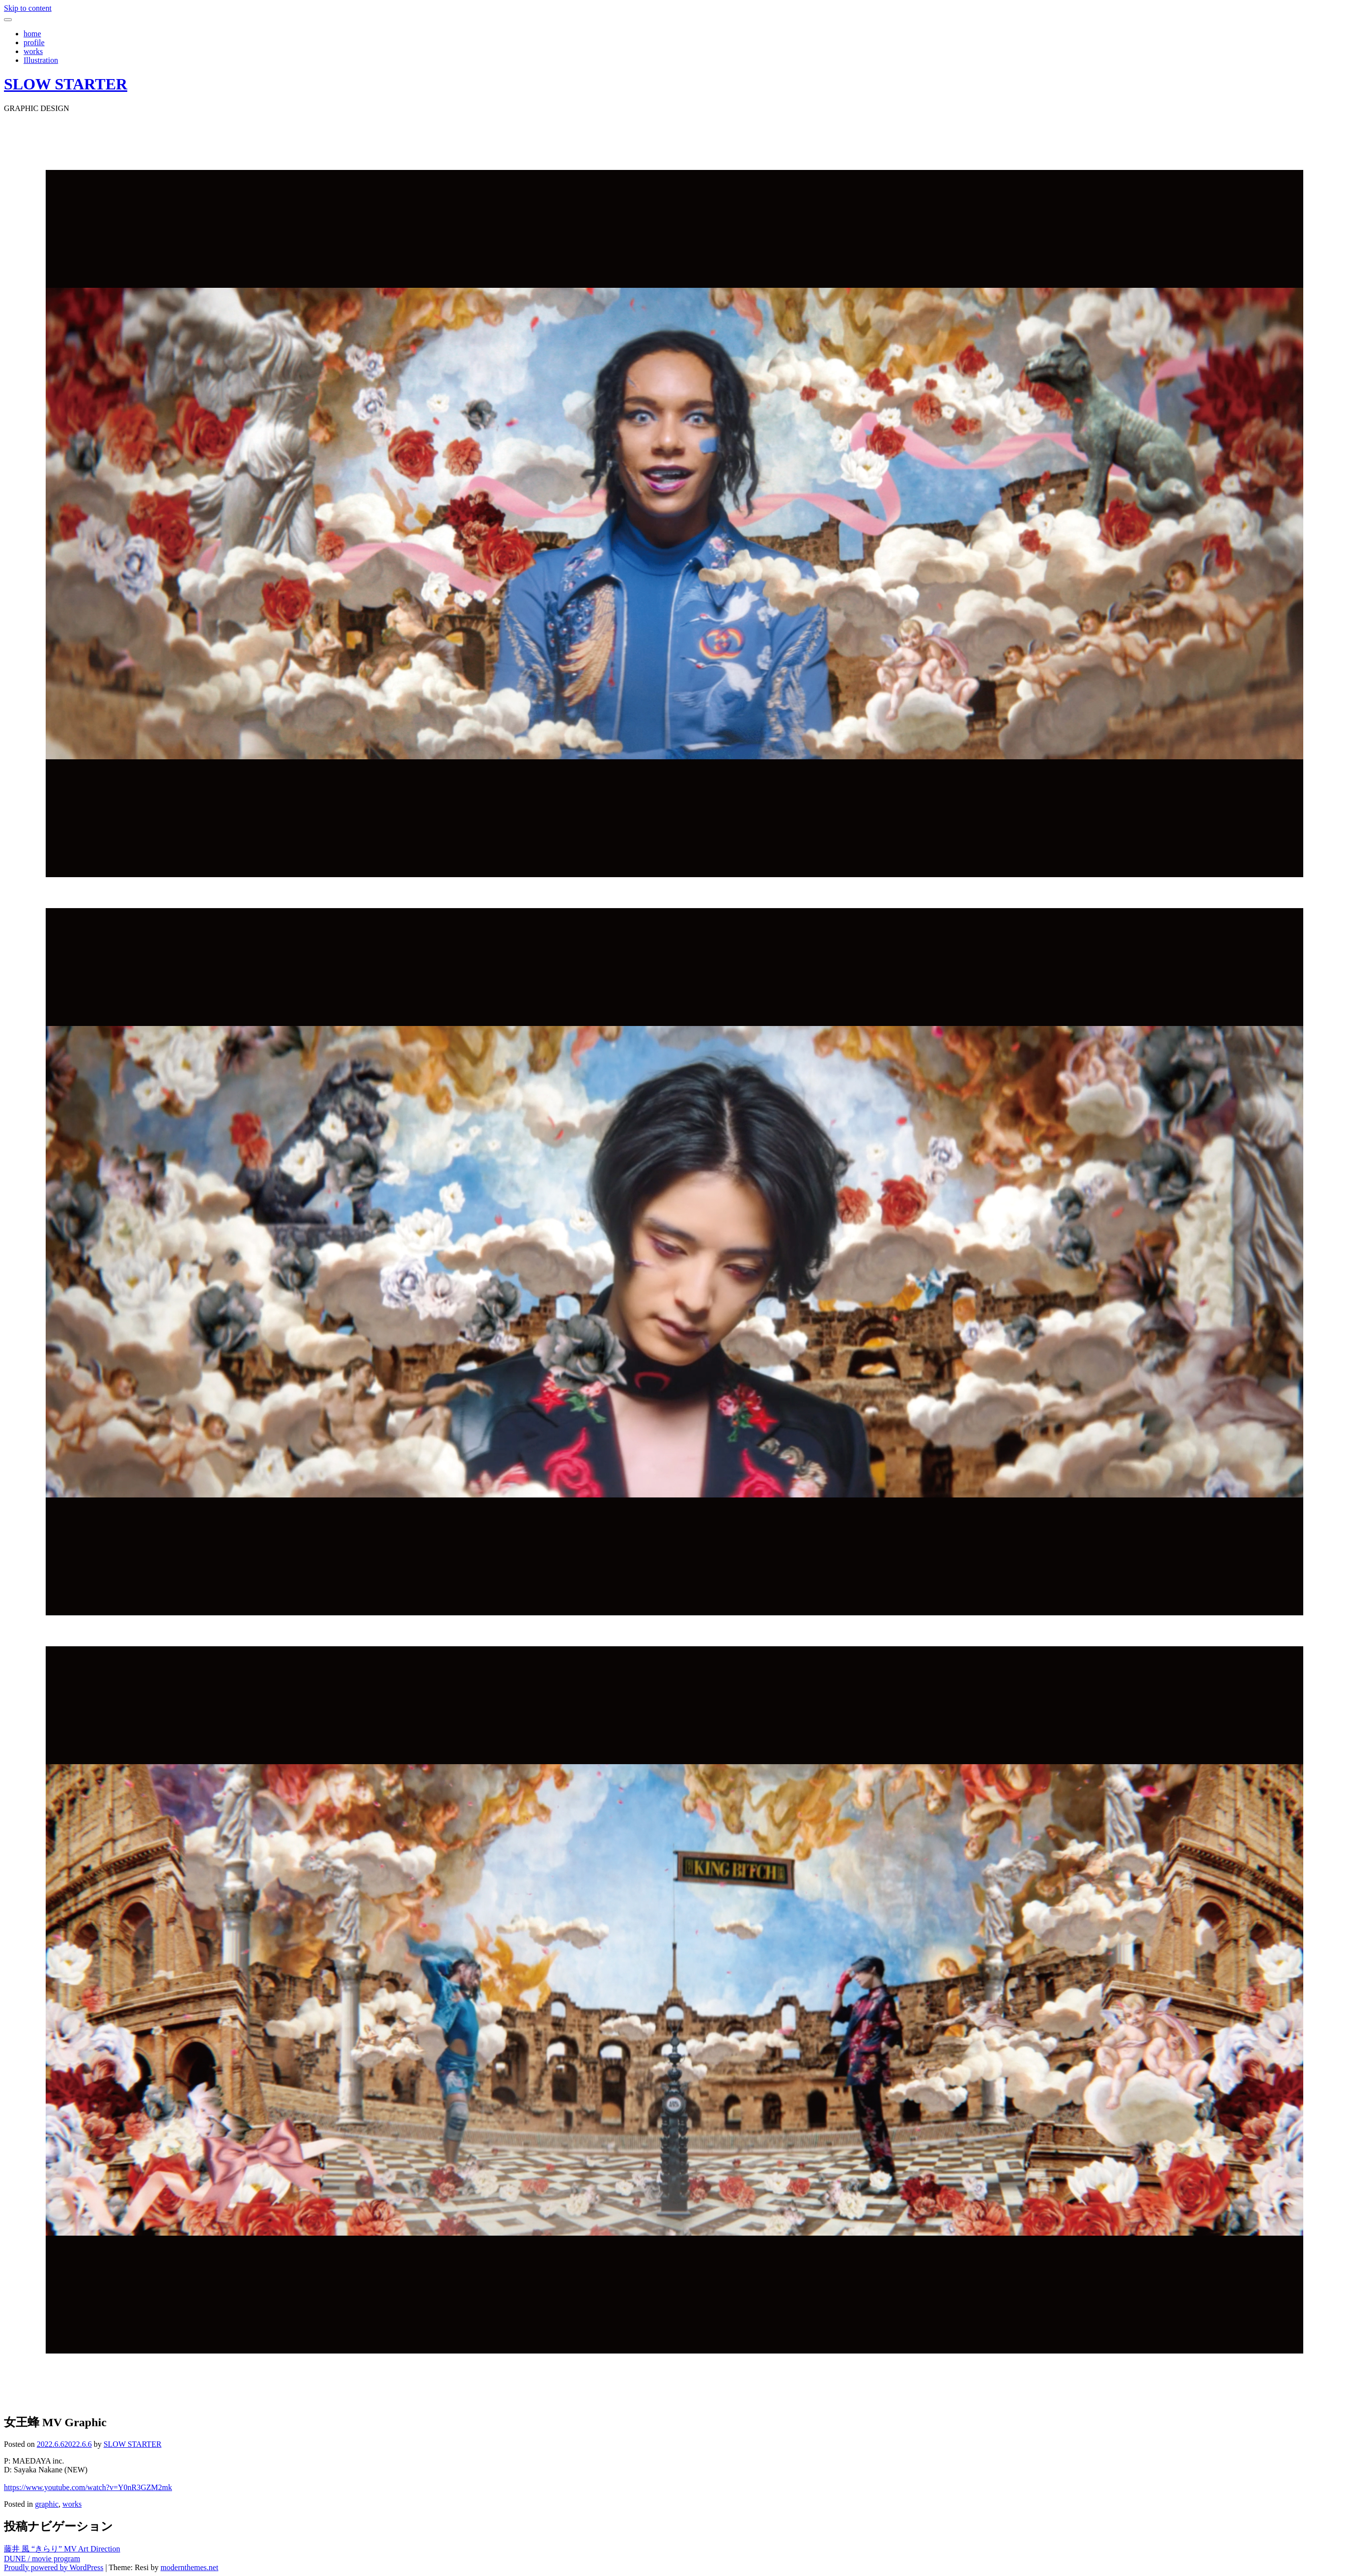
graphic (46, 2504)
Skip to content (28, 8)
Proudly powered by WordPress (53, 2567)
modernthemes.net (190, 2567)
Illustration (41, 60)
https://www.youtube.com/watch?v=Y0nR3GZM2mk (88, 2487)
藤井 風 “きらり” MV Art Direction (62, 2549)
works (33, 51)
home (32, 33)
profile (34, 42)
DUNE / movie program (42, 2558)
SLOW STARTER (65, 84)
